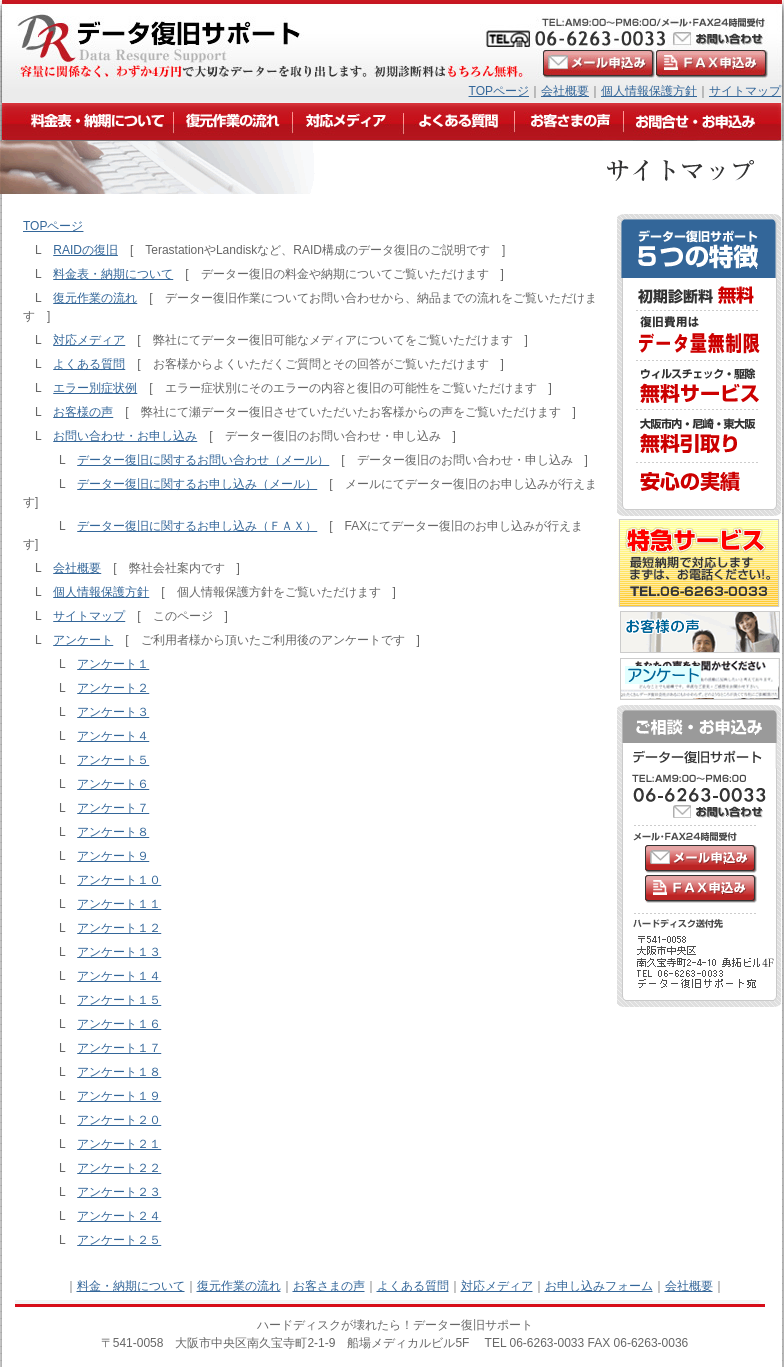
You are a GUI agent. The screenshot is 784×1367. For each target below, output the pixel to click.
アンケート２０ (119, 1120)
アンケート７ (113, 808)
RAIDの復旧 (85, 250)
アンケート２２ (119, 1168)
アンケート (83, 640)
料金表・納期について (113, 274)
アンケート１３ (119, 952)
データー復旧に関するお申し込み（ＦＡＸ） (197, 526)
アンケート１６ (119, 1024)
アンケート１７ (119, 1048)
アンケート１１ (119, 904)
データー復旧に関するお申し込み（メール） (197, 484)
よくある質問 (89, 364)
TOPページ (499, 91)
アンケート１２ (119, 928)
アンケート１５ (119, 1000)
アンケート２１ (119, 1144)
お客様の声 (83, 412)
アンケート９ (113, 856)
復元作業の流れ (95, 298)
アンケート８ (113, 832)
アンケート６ (113, 784)
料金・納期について (131, 1286)
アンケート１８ (119, 1072)
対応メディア (89, 340)
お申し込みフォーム (599, 1286)
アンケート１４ (119, 976)
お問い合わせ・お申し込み (125, 436)
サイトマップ (745, 91)
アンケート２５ (119, 1240)
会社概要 (565, 91)
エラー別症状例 (95, 388)
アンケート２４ (119, 1216)
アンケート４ (113, 736)
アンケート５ (113, 760)
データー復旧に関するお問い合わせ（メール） (203, 460)
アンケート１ (113, 664)
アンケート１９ (119, 1096)
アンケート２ (113, 688)
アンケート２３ (119, 1192)
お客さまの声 (329, 1286)
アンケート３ (113, 712)
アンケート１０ (119, 880)
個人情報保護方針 (649, 91)
